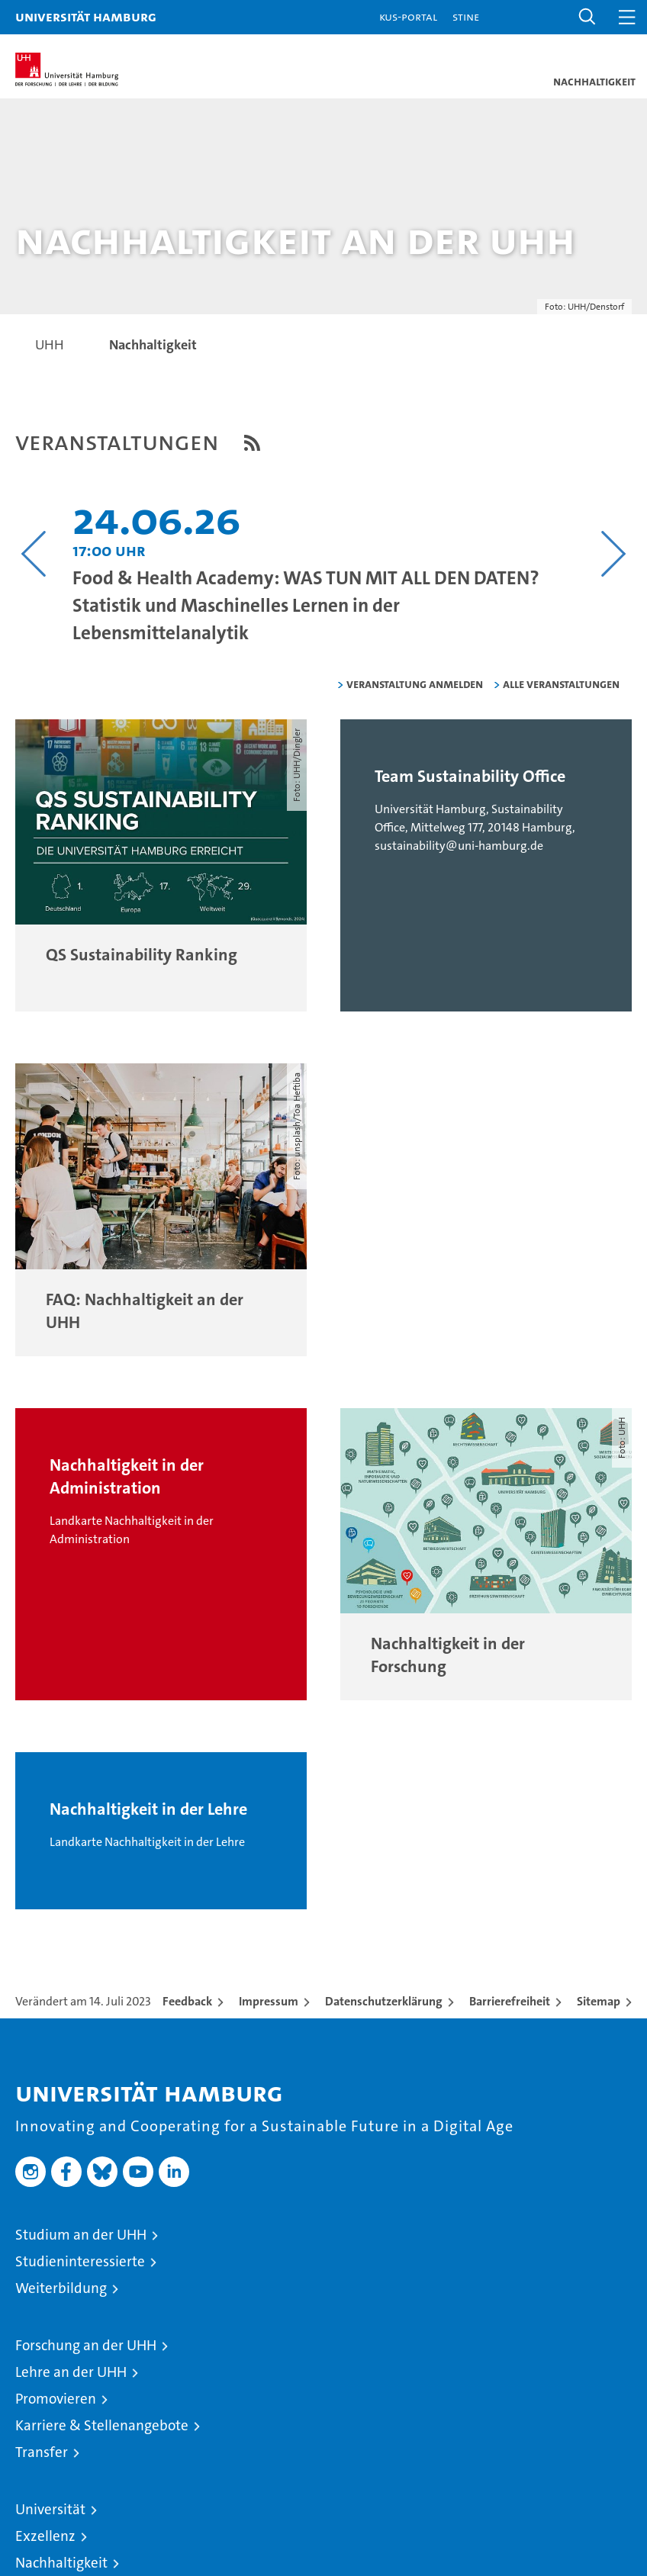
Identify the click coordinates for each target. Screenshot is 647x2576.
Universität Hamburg (85, 16)
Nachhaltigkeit (61, 2562)
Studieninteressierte (80, 2261)
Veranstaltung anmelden (414, 684)
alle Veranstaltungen (561, 684)
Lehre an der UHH (71, 2371)
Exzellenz (45, 2535)
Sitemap (598, 2001)
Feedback (187, 2001)
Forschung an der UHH (85, 2345)
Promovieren (55, 2398)
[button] (587, 17)
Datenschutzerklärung (384, 2001)
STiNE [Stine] (465, 16)
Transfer (41, 2452)
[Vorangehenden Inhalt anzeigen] (34, 554)
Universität (50, 2509)
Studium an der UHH (80, 2234)
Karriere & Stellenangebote (101, 2425)
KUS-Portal (408, 16)
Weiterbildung (61, 2288)
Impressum (268, 2001)
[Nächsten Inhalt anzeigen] (613, 554)
